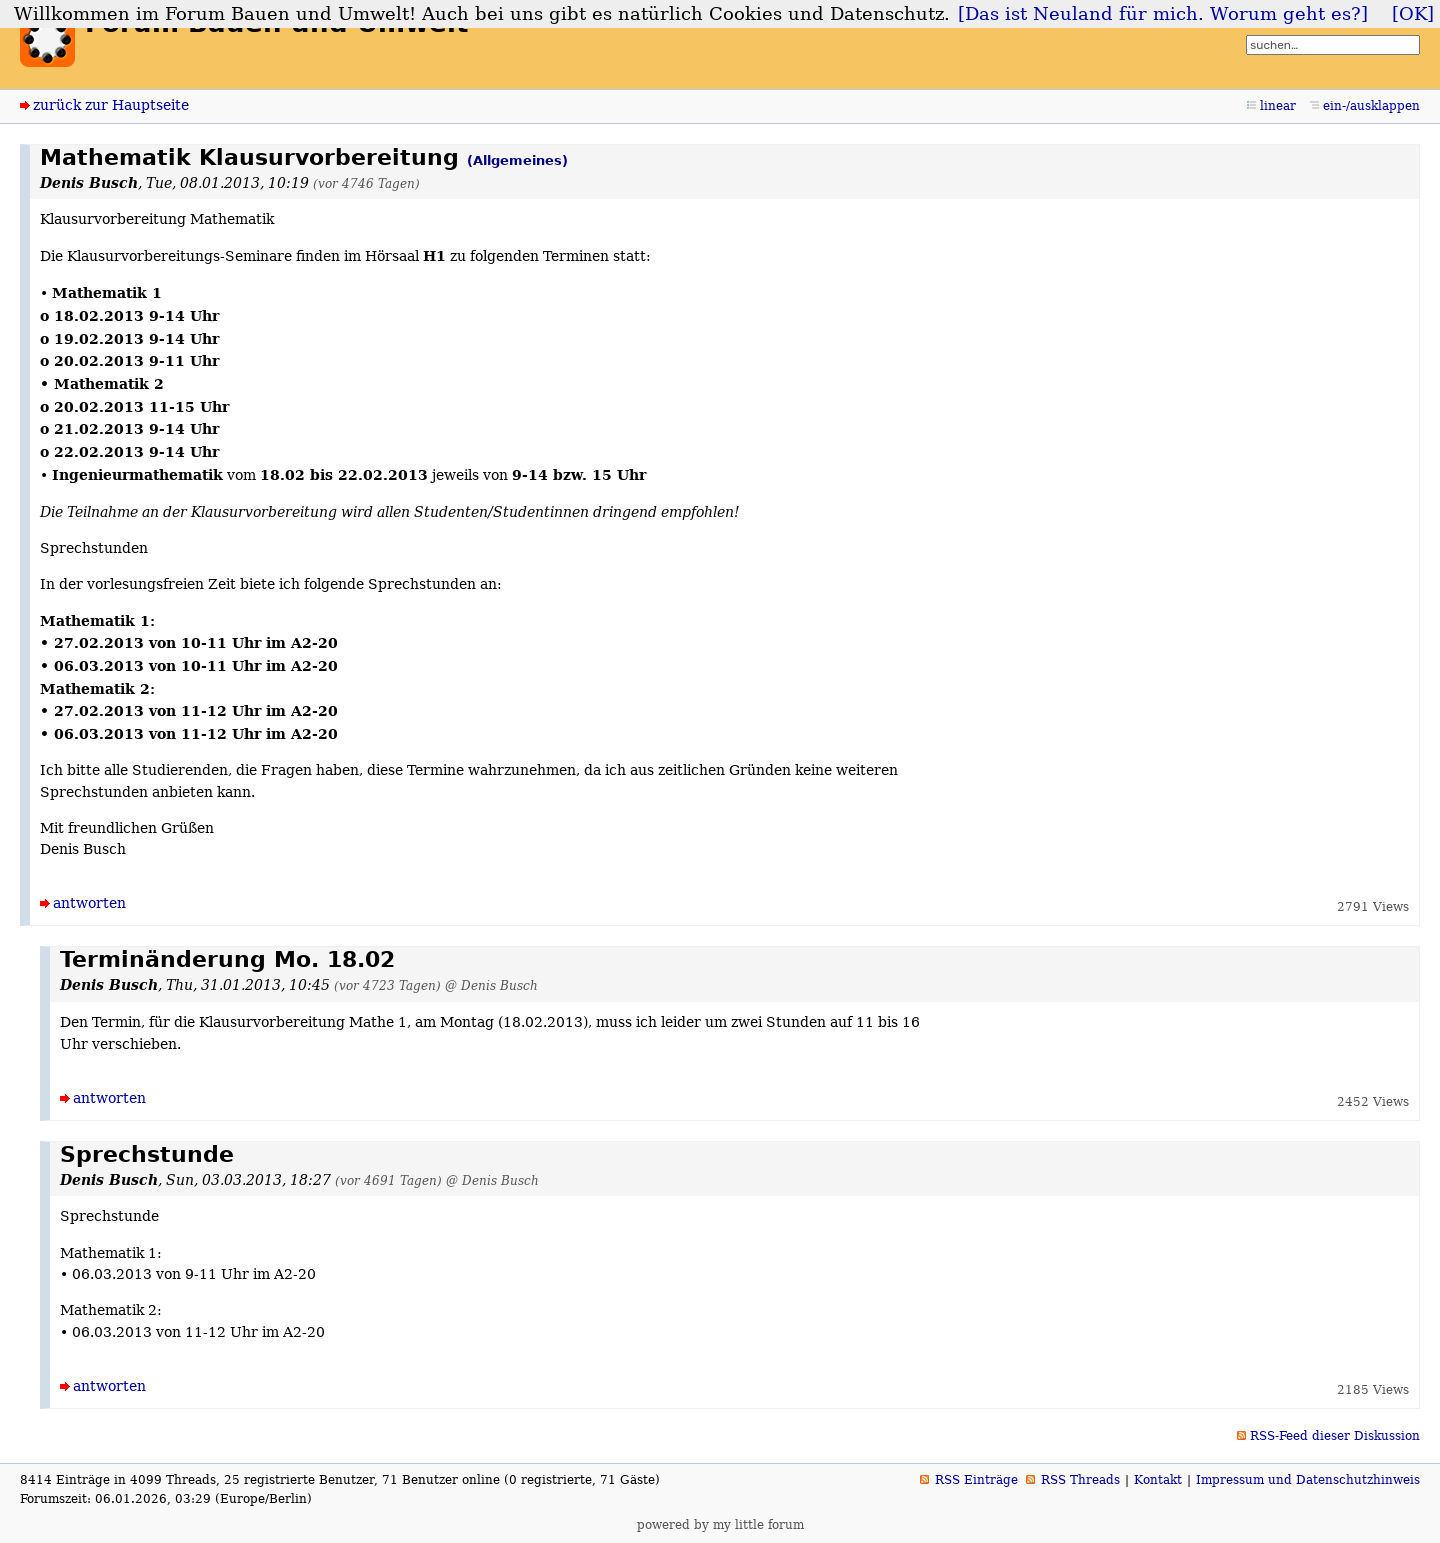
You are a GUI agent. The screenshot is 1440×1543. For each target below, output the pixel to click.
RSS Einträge (976, 1480)
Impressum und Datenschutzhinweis (1308, 1480)
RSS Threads (1080, 1480)
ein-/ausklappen (1371, 106)
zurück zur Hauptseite (111, 105)
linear (1278, 106)
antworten (89, 903)
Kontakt (1158, 1480)
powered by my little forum (720, 1525)
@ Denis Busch (491, 985)
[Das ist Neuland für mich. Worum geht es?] (1163, 14)
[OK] (1413, 14)
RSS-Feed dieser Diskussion (1335, 1436)
